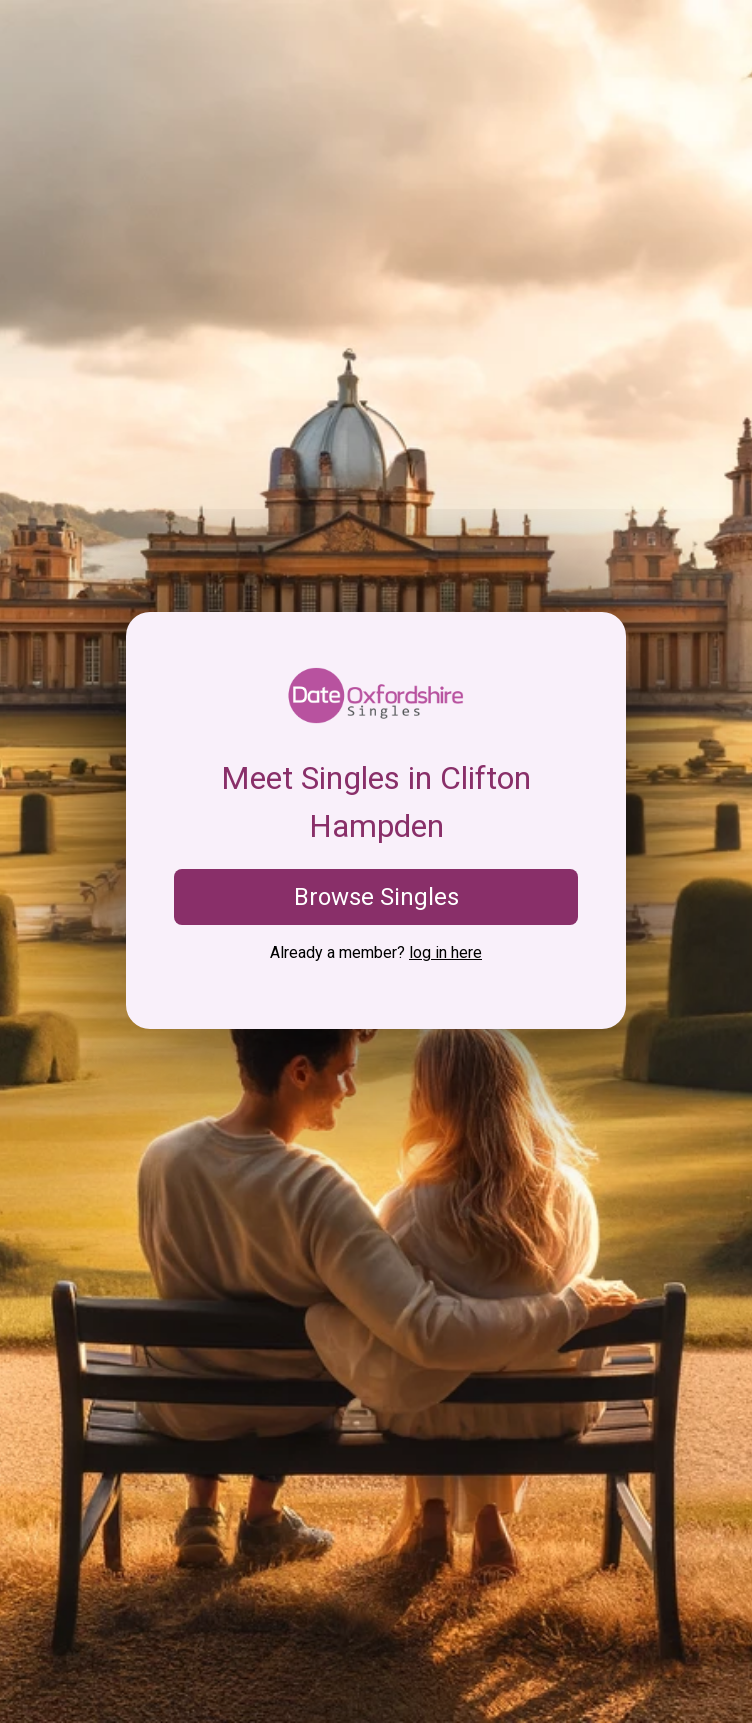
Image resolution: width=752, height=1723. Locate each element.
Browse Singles (376, 897)
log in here (445, 952)
